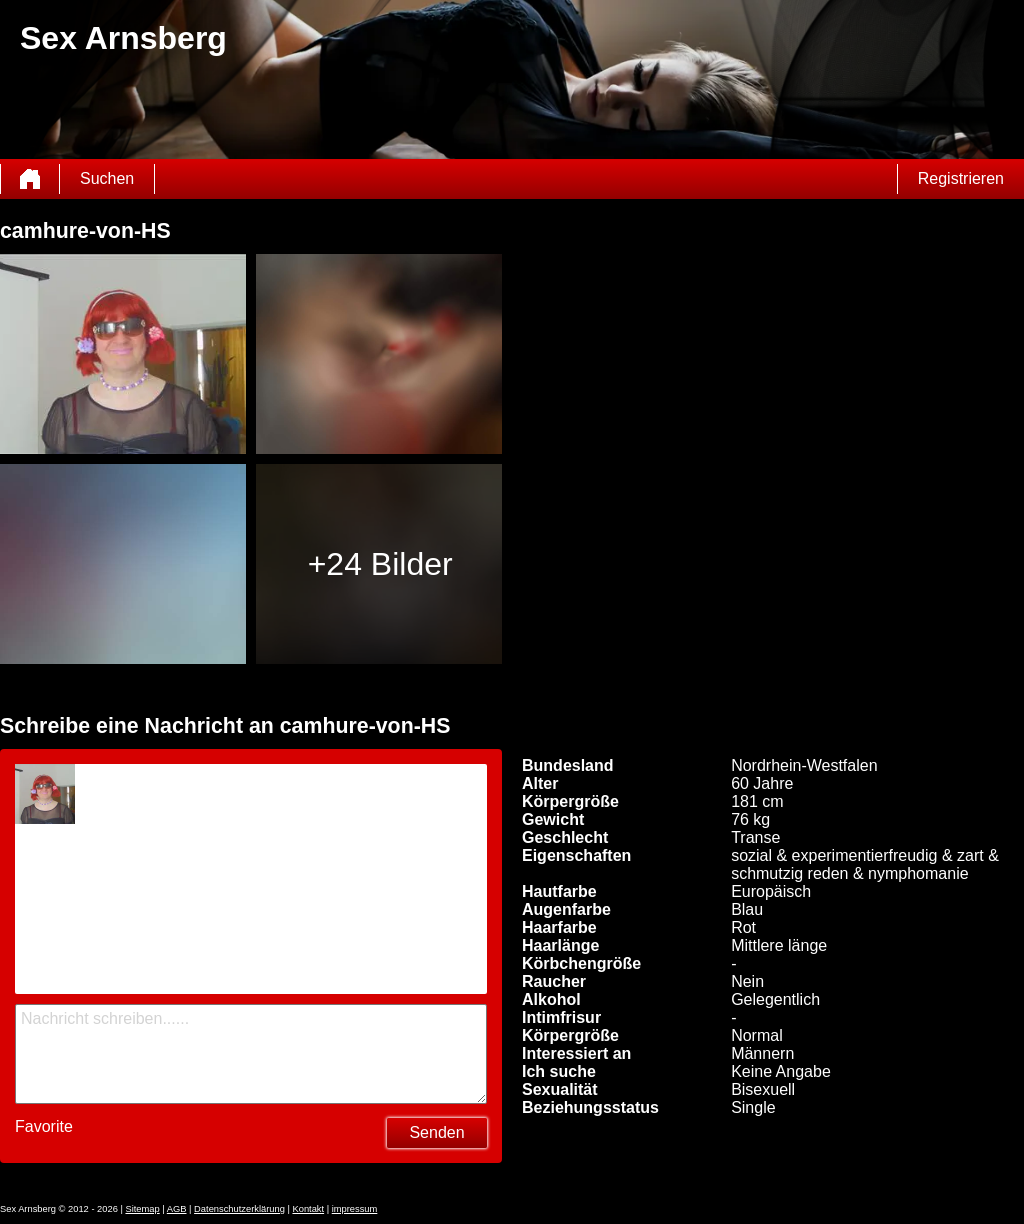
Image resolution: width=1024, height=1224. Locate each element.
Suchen (107, 178)
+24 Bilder (380, 564)
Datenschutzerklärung (239, 1209)
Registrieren (961, 178)
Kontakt (308, 1209)
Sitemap (142, 1209)
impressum (355, 1209)
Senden (436, 1132)
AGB (177, 1209)
